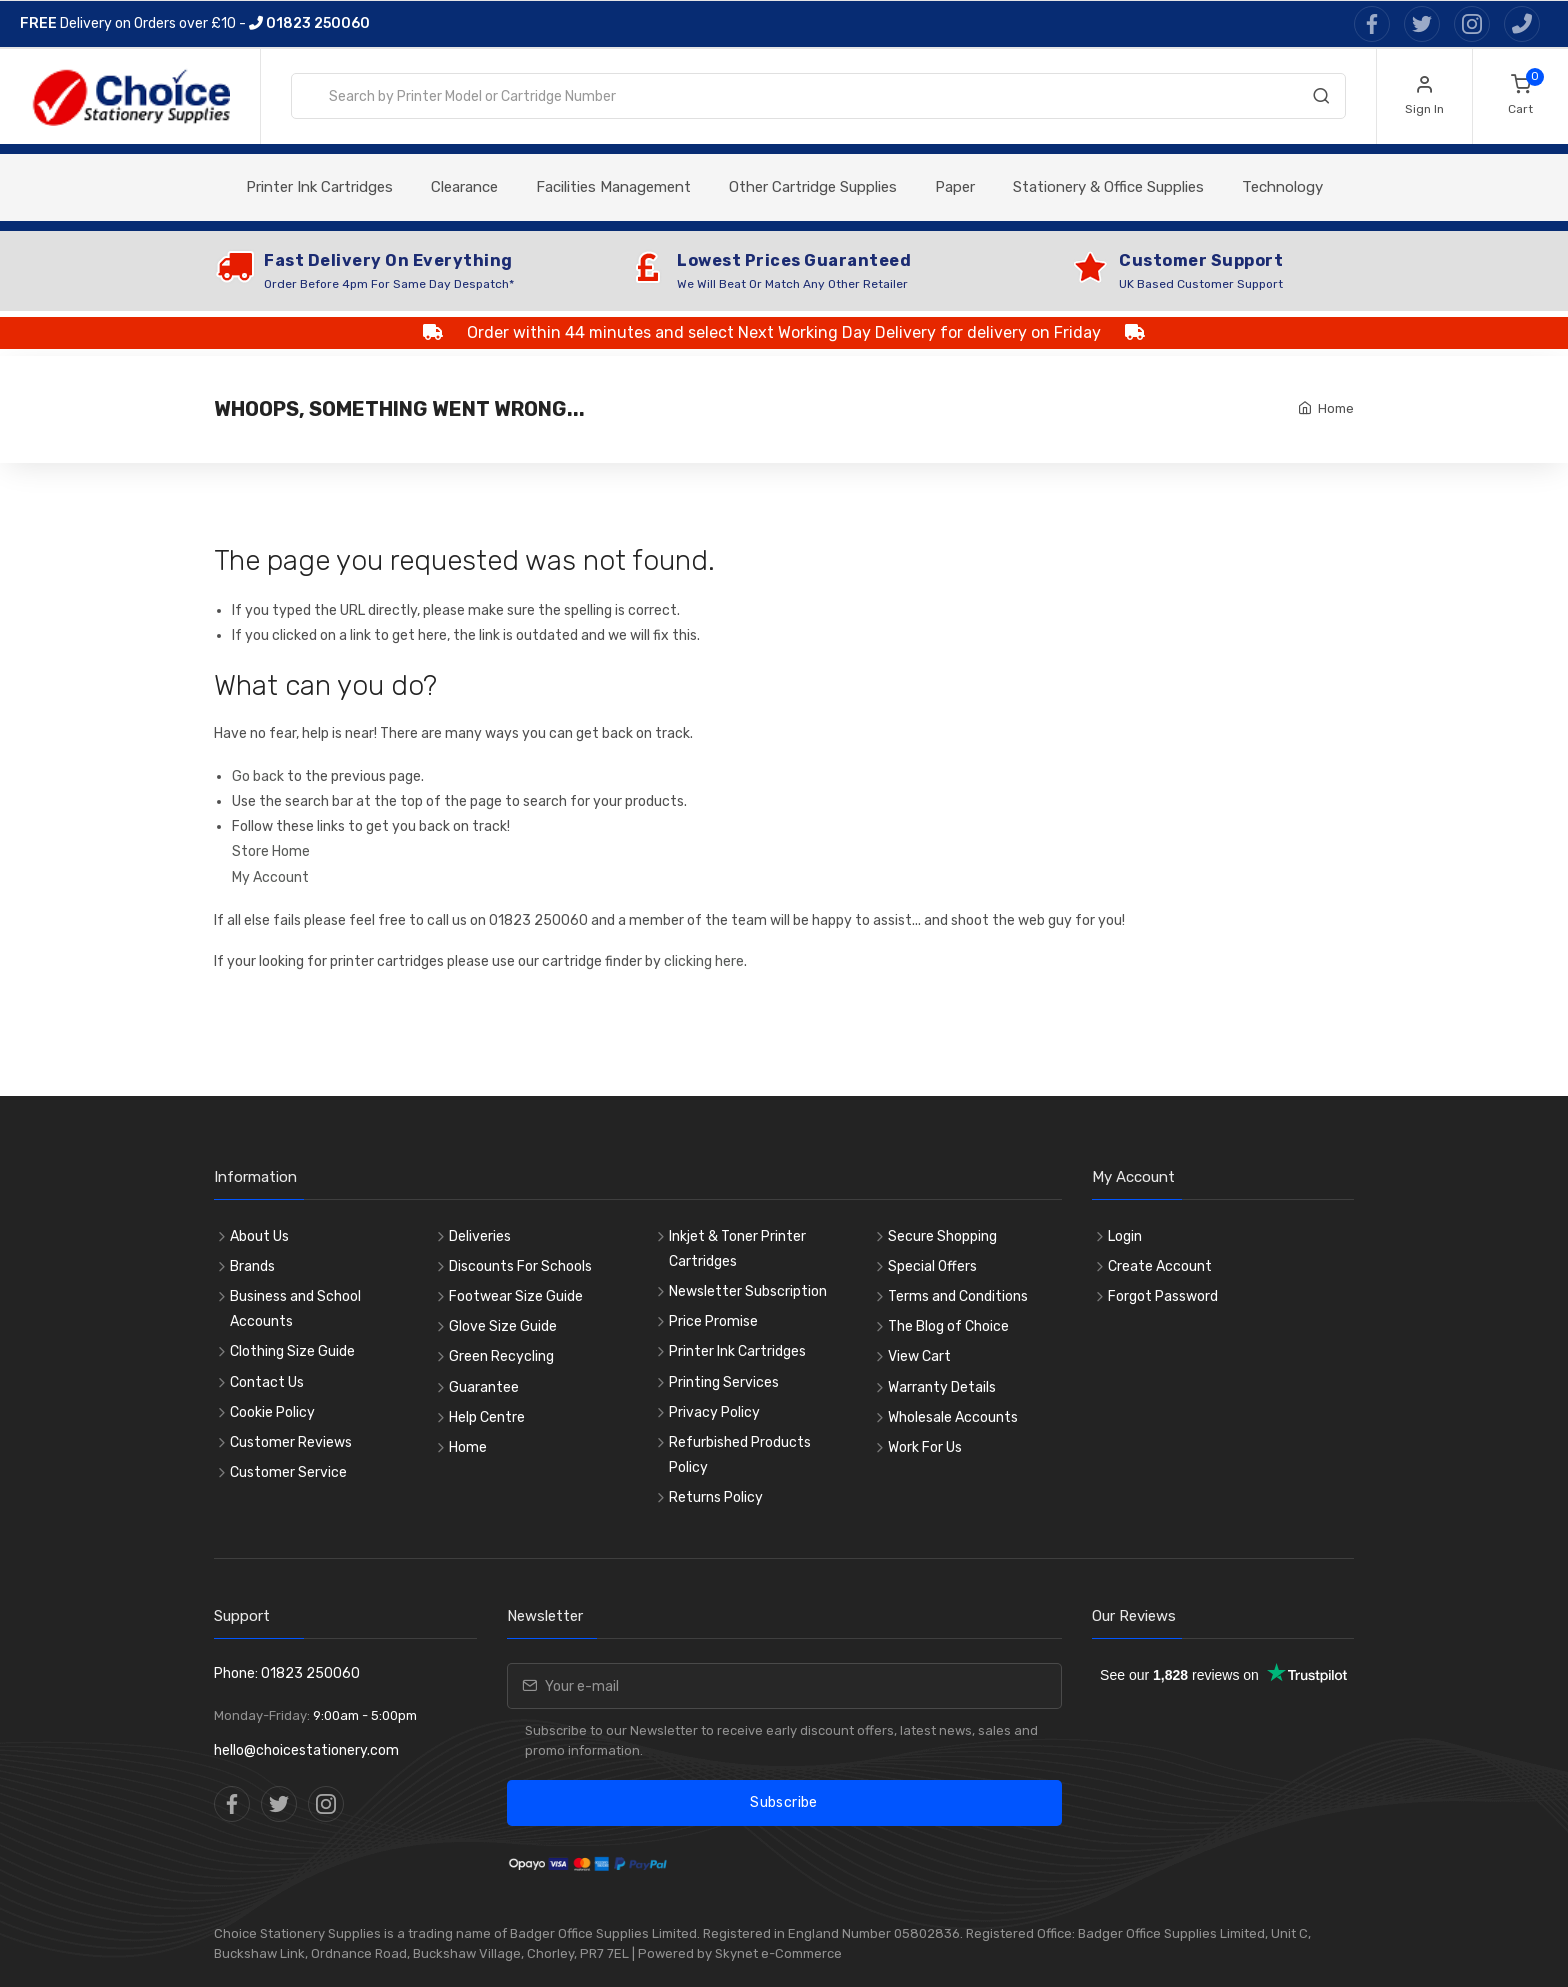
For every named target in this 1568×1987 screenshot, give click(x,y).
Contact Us (267, 1382)
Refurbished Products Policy (740, 1455)
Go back (258, 776)
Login (1125, 1236)
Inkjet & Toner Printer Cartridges (737, 1249)
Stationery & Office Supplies (1108, 187)
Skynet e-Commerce (778, 1953)
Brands (252, 1266)
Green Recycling (501, 1356)
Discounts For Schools (520, 1266)
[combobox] (818, 96)
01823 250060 (309, 23)
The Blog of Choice (948, 1326)
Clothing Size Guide (292, 1351)
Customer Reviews (291, 1442)
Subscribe (783, 1802)
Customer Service (288, 1472)
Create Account (1160, 1266)
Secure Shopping (942, 1236)
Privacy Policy (714, 1412)
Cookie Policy (272, 1412)
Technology (1282, 187)
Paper (955, 187)
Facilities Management (613, 187)
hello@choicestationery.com (306, 1750)
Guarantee (484, 1387)
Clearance (464, 187)
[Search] (1321, 100)
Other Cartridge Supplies (813, 187)
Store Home (271, 851)
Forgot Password (1163, 1296)
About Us (259, 1236)
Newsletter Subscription (748, 1291)
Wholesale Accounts (953, 1417)
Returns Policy (716, 1497)
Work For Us (925, 1447)
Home (1336, 408)
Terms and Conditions (958, 1296)
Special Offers (932, 1266)
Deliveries (480, 1236)
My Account (270, 877)
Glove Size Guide (503, 1326)
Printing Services (724, 1382)
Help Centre (487, 1417)
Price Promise (713, 1321)
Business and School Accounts (295, 1309)
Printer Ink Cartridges (319, 187)
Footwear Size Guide (516, 1296)
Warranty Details (942, 1387)
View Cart (919, 1356)
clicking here (704, 961)
